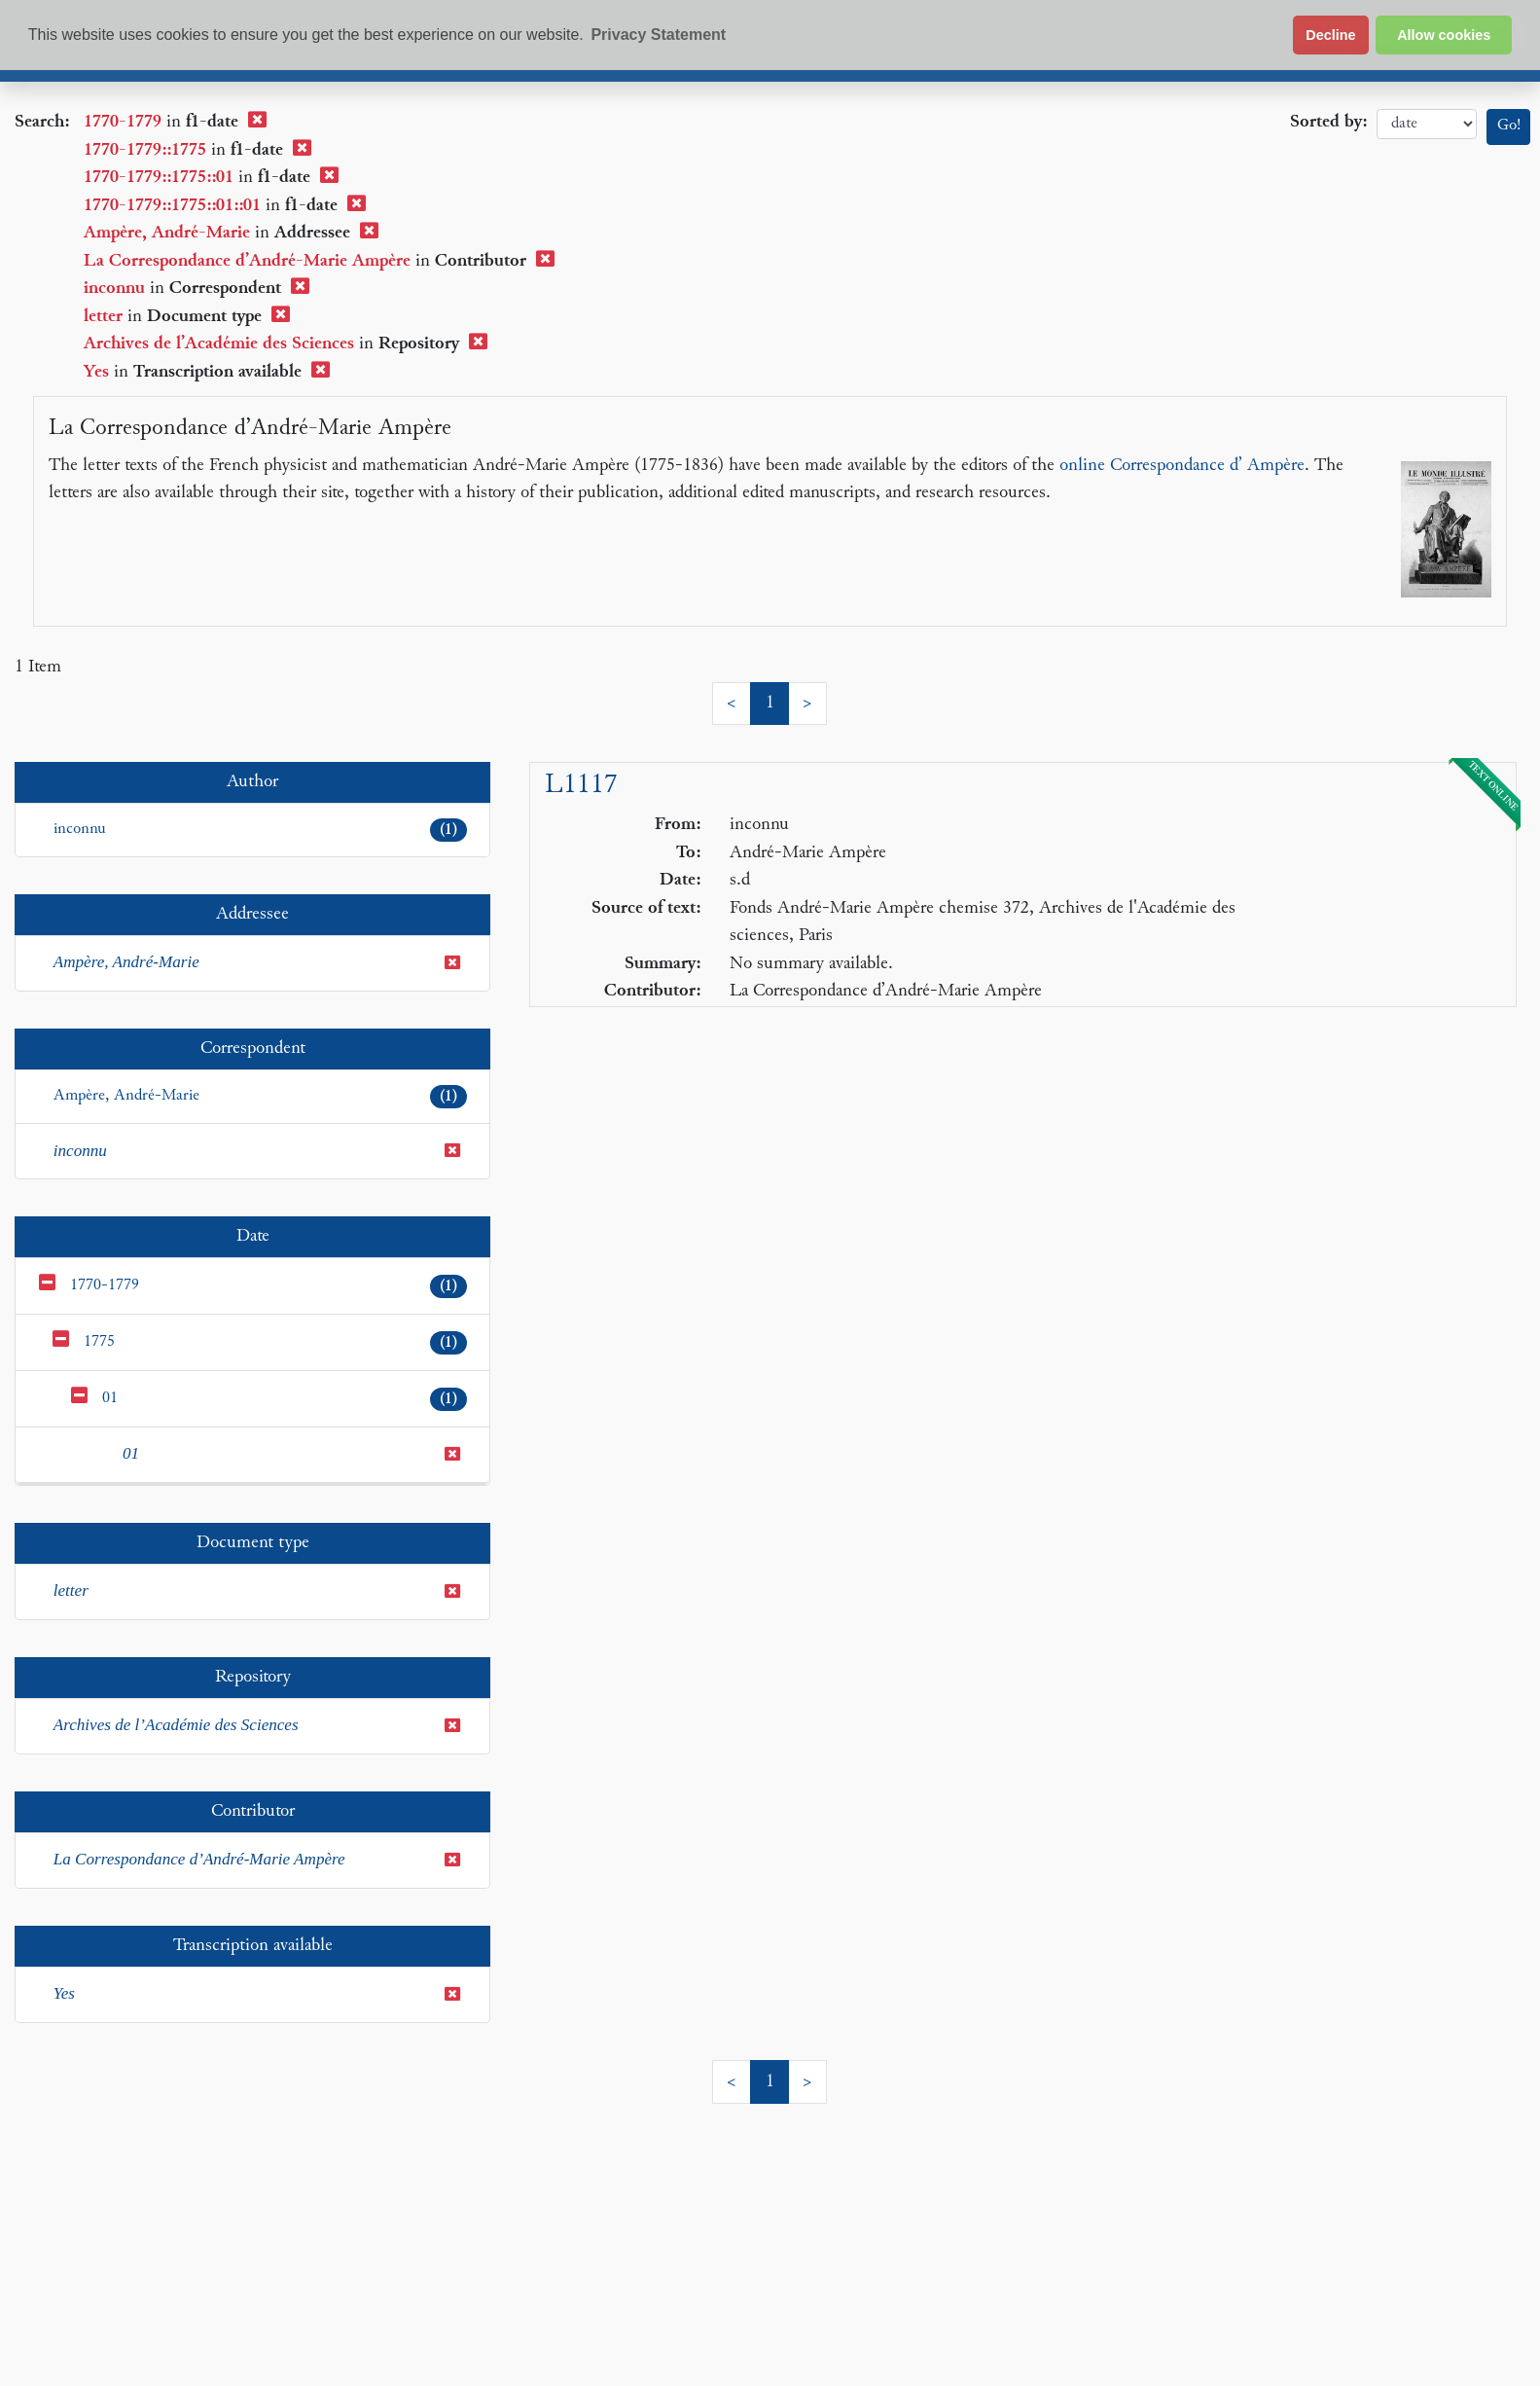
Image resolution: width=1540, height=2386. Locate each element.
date (1427, 124)
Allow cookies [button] (1443, 35)
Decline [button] (1330, 35)
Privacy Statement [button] (658, 34)
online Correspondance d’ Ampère (1182, 465)
